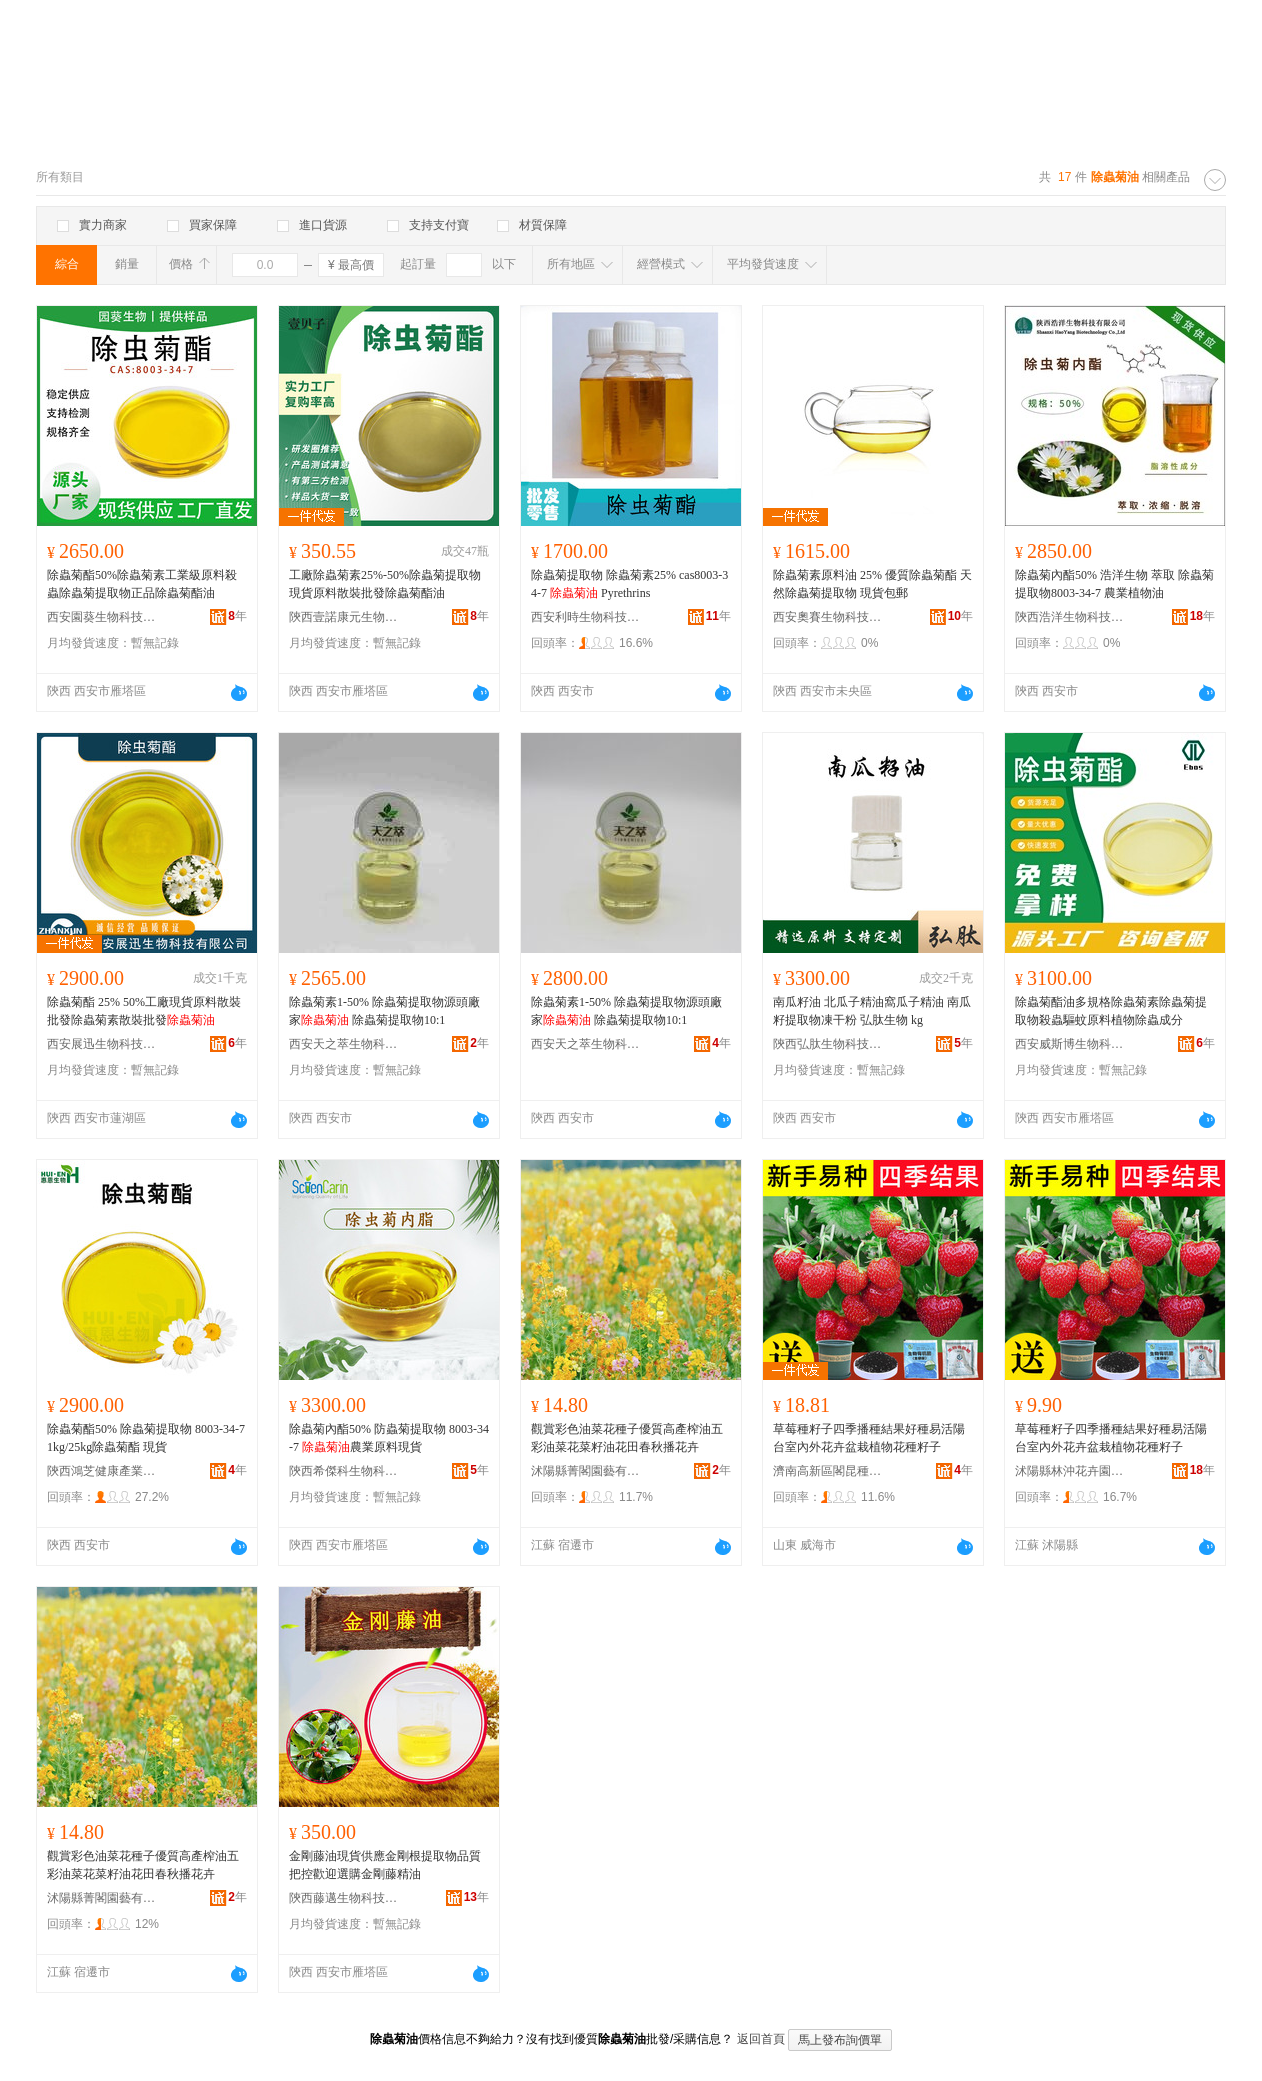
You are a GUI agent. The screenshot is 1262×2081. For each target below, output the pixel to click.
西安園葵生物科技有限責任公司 (102, 617)
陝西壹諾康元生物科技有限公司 (344, 617)
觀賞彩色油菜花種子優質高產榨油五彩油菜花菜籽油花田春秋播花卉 (627, 1438)
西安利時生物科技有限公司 (586, 617)
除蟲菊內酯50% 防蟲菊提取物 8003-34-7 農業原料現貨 (389, 1438)
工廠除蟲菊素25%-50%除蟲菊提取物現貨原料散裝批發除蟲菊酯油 (385, 584)
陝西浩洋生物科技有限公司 (1070, 617)
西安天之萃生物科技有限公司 (344, 1044)
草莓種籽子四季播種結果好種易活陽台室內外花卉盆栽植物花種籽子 (869, 1438)
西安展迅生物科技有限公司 (102, 1044)
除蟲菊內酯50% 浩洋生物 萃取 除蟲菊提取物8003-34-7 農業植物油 (1114, 584)
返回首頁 (761, 2039)
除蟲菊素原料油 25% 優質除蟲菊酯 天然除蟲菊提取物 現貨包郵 (872, 584)
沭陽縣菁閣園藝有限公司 (586, 1471)
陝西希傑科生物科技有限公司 (344, 1471)
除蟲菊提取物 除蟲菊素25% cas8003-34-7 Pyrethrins (629, 584)
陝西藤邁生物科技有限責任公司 (344, 1898)
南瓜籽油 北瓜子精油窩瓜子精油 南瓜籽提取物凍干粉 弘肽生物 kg (872, 1011)
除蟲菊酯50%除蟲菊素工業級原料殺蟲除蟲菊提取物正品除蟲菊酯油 (142, 584)
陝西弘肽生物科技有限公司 (828, 1044)
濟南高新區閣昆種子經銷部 (828, 1471)
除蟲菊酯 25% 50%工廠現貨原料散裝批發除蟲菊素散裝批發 (144, 1011)
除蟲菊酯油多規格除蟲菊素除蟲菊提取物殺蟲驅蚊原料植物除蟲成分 (1111, 1011)
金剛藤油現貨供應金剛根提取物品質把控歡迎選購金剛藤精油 (385, 1865)
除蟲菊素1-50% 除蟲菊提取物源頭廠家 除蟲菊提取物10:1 (384, 1011)
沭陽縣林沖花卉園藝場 (1070, 1471)
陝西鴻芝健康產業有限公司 (102, 1471)
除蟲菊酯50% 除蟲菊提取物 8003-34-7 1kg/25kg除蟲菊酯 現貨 (146, 1438)
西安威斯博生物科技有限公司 (1070, 1044)
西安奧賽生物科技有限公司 (828, 617)
